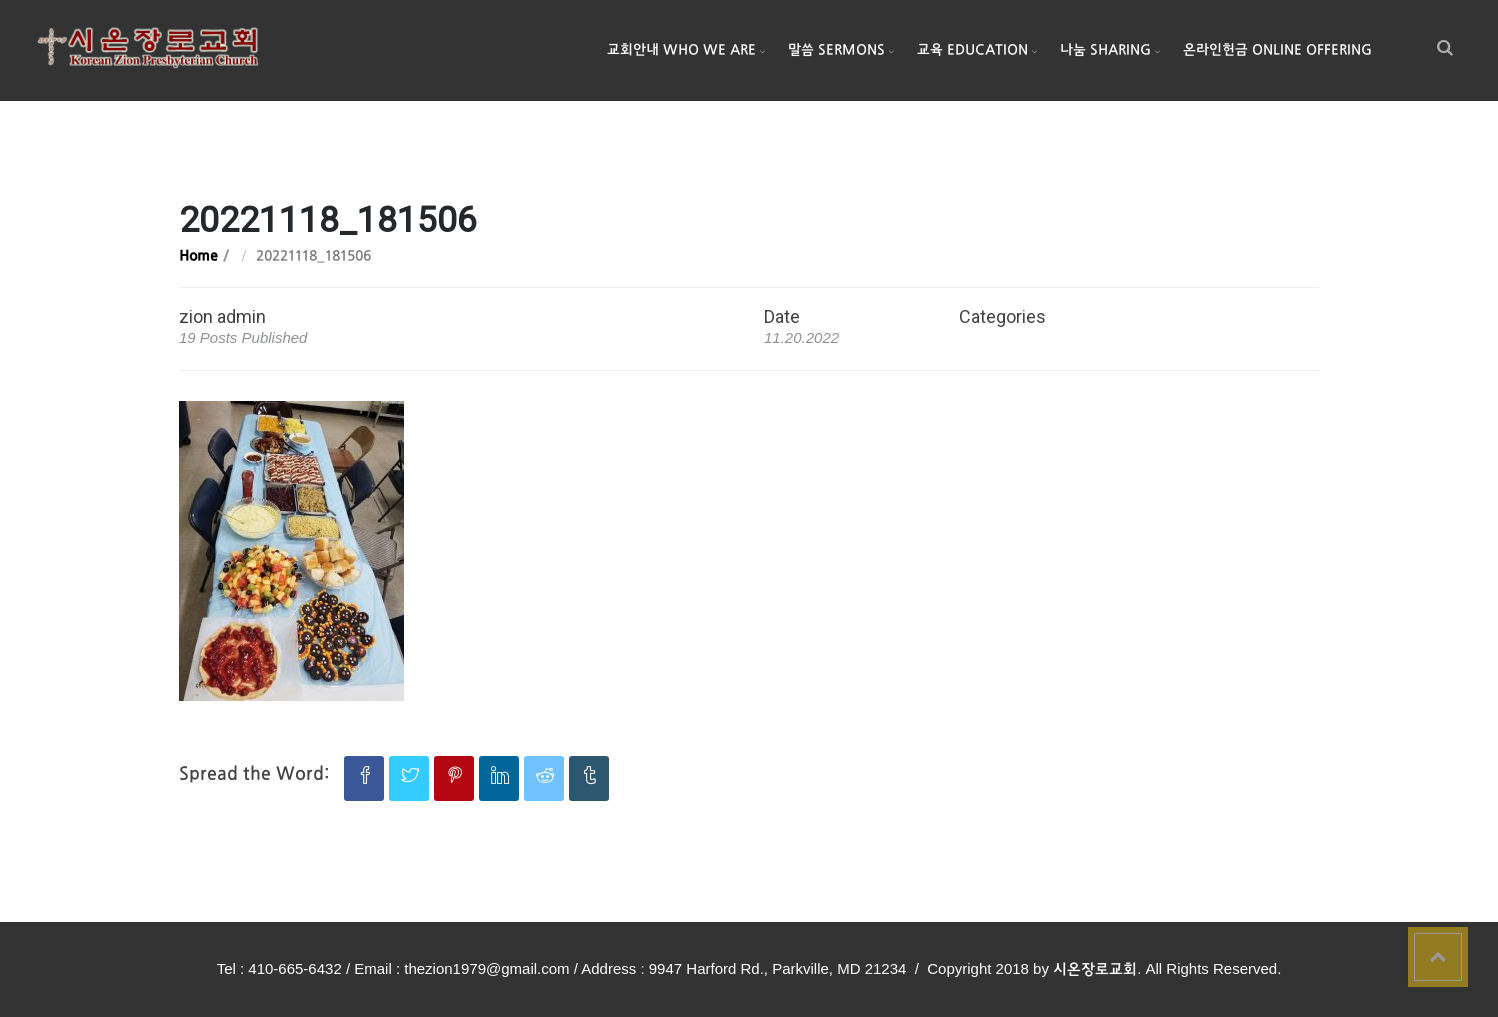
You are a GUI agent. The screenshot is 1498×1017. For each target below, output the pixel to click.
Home (198, 256)
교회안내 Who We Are (681, 50)
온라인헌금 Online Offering (1277, 50)
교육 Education (972, 50)
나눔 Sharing (1105, 50)
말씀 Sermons (836, 50)
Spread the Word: (254, 774)
